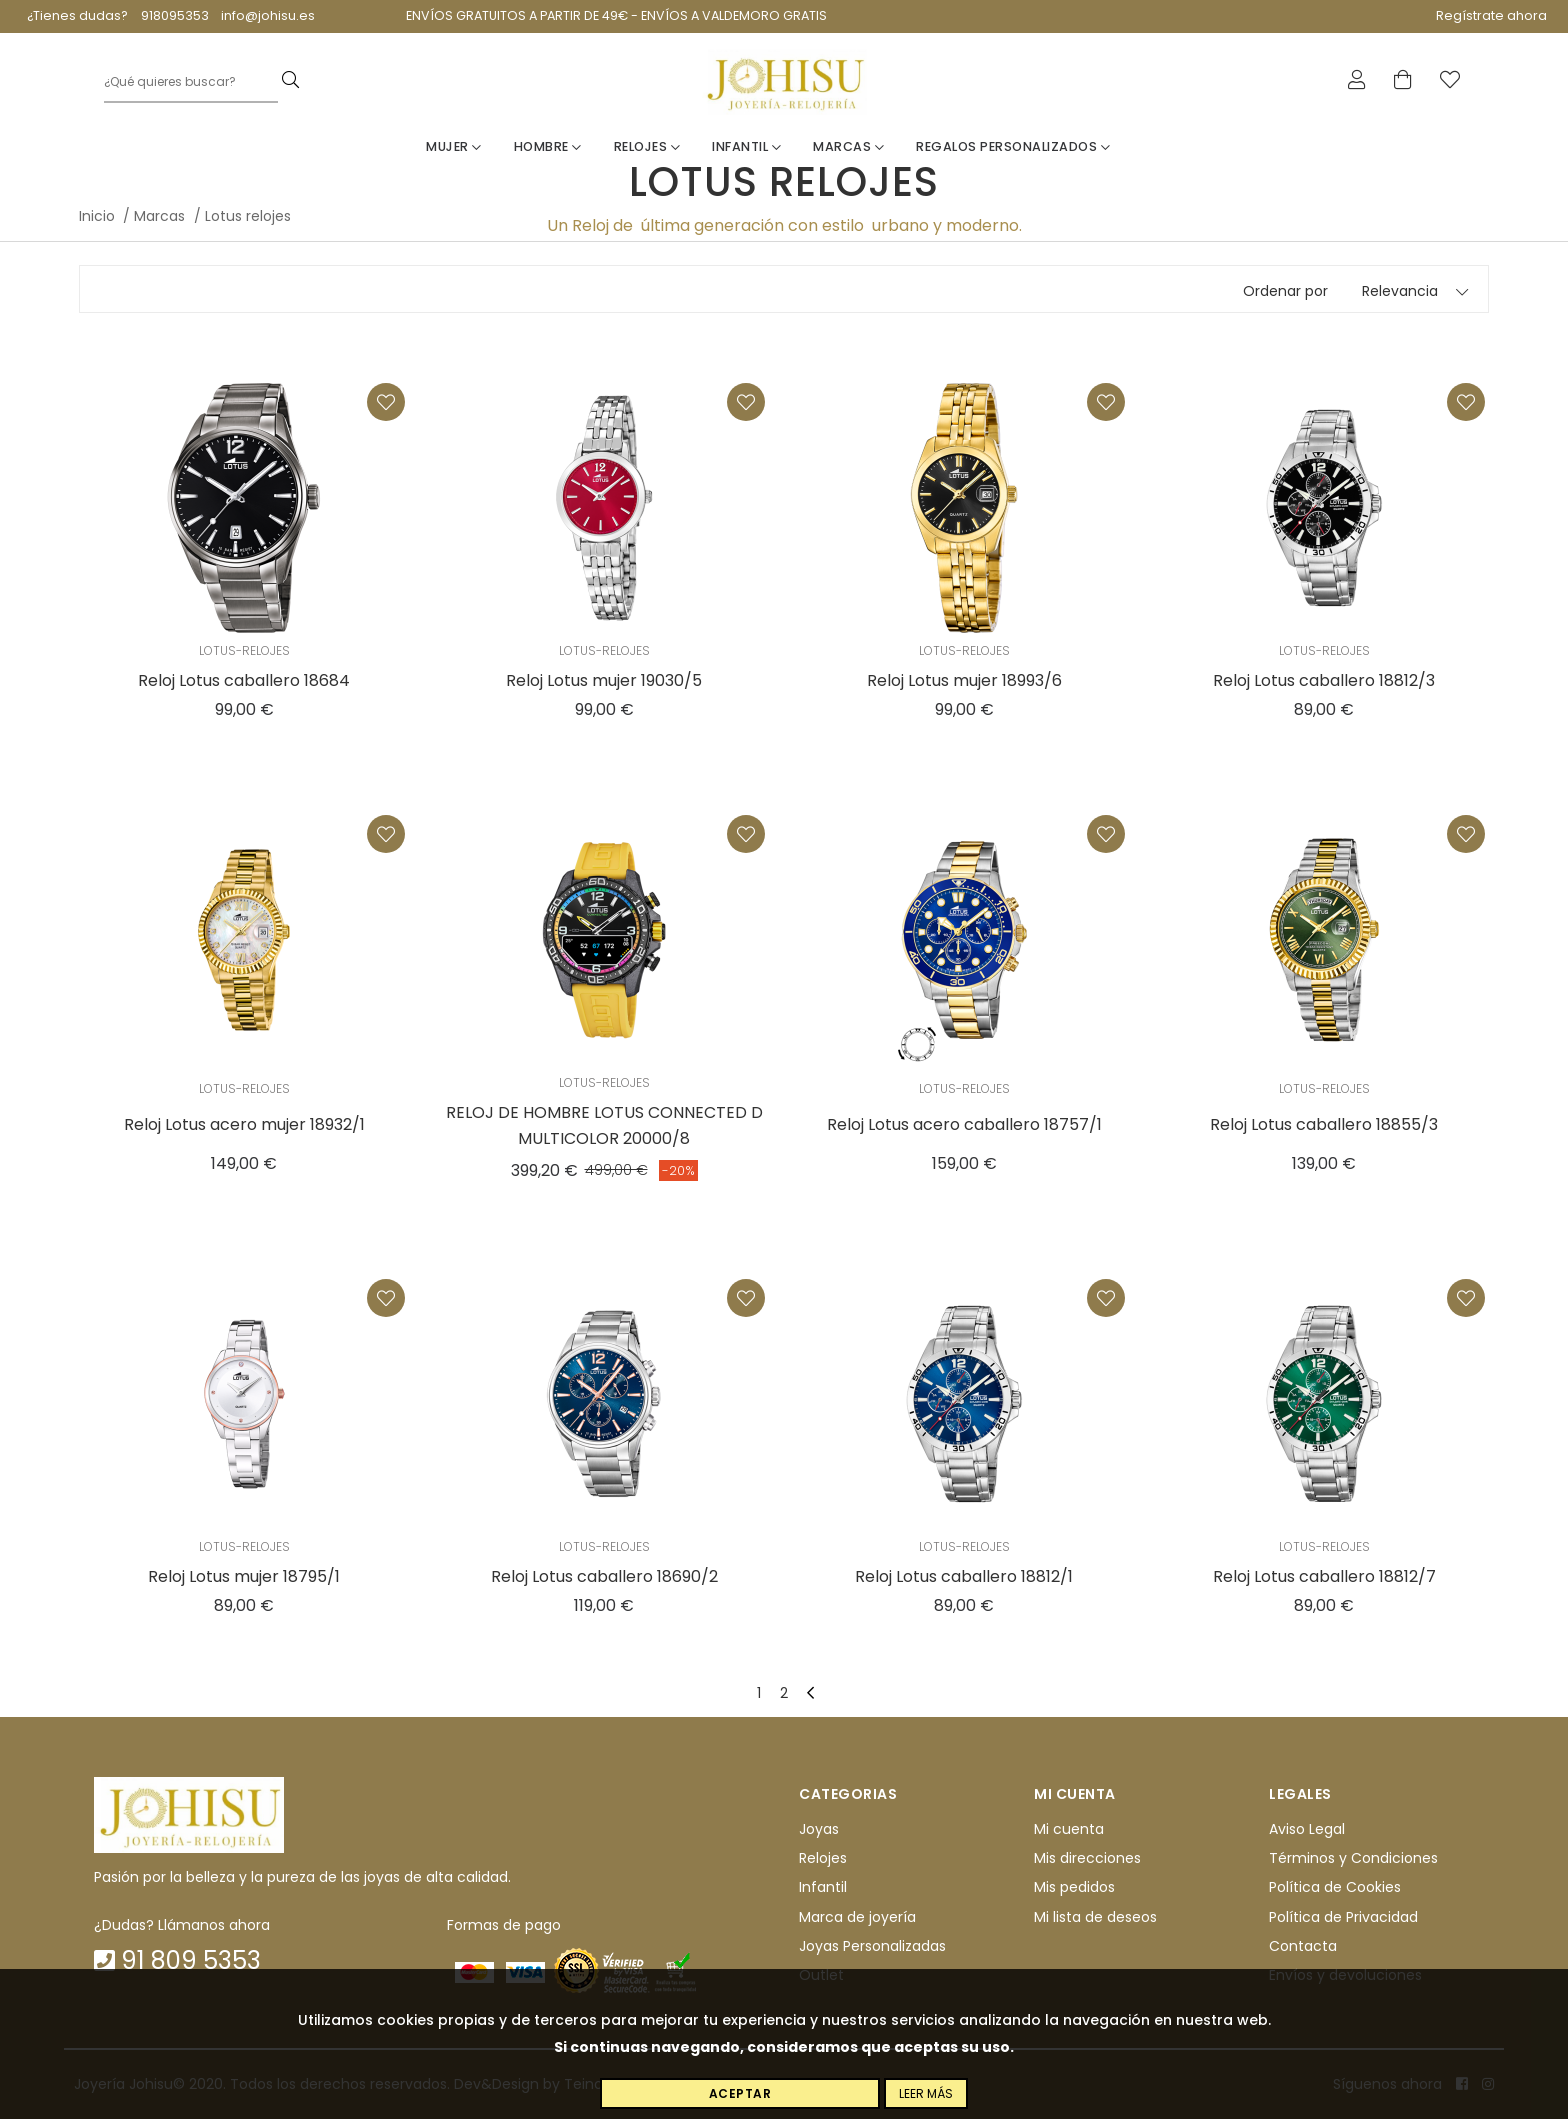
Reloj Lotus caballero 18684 (244, 680)
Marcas (848, 146)
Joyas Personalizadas (872, 1946)
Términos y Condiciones (1353, 1858)
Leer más (926, 2093)
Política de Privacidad (1343, 1917)
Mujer (454, 146)
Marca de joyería (857, 1917)
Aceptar (740, 2093)
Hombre (548, 146)
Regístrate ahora (1491, 15)
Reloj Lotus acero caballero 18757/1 (964, 1124)
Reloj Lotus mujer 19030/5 (604, 680)
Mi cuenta (1069, 1829)
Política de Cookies (1335, 1887)
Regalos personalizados (1013, 146)
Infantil (746, 146)
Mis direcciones (1087, 1858)
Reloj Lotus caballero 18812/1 (964, 1576)
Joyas (819, 1829)
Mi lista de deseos (1095, 1917)
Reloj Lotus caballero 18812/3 (1324, 680)
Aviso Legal (1307, 1829)
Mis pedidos (1074, 1887)
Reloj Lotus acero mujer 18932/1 (244, 1124)
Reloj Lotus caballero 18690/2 (604, 1576)
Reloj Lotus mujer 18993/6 (964, 680)
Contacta (1303, 1946)
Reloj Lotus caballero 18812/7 (1324, 1576)
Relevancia (1400, 291)
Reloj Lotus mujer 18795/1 (244, 1576)
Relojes (647, 146)
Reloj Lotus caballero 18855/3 (1324, 1124)
